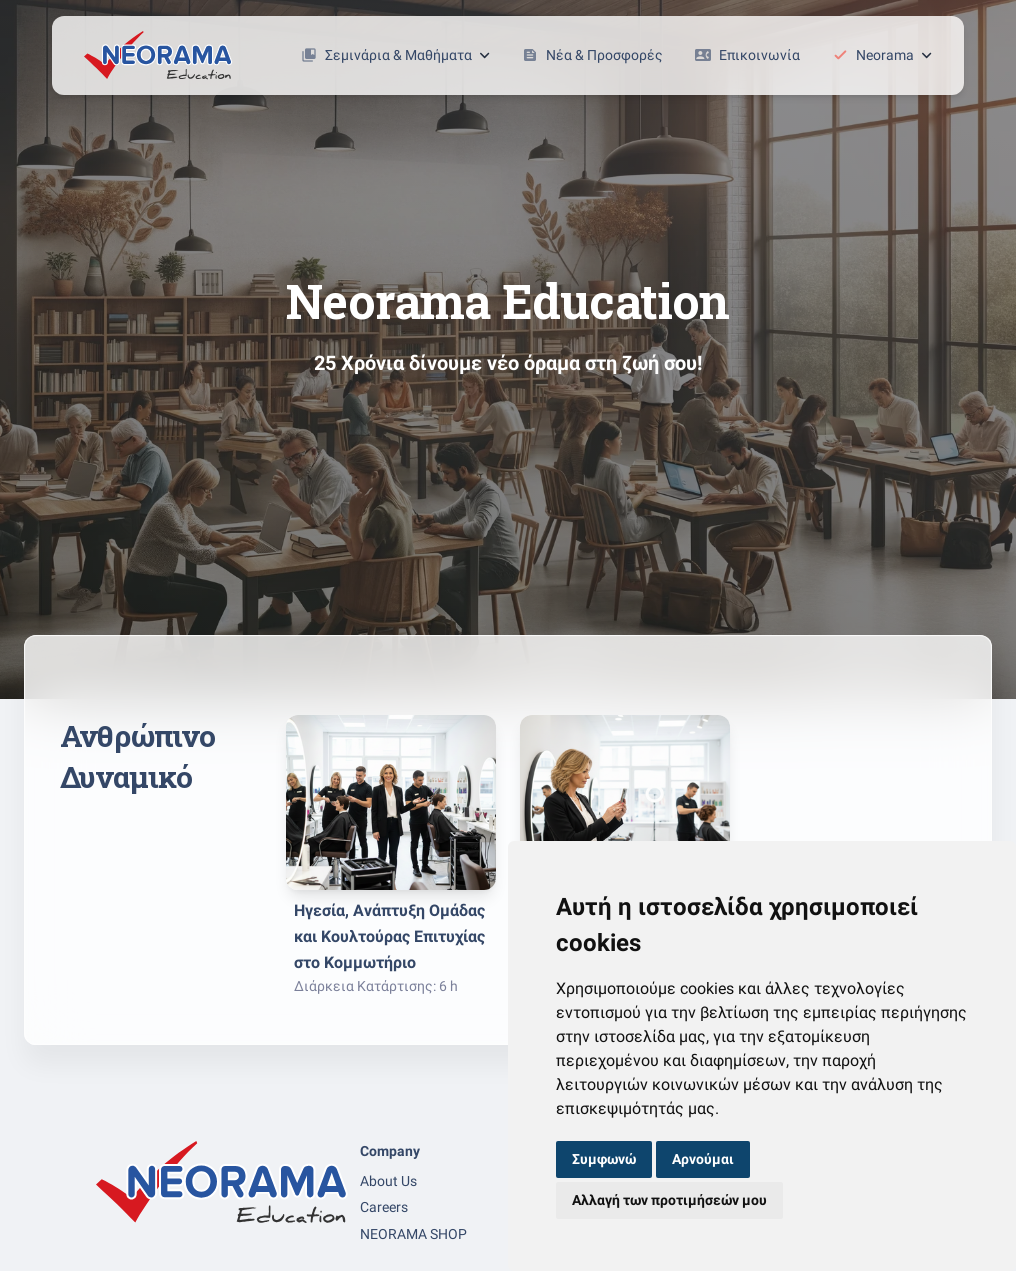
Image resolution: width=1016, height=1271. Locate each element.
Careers (384, 1207)
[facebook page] (114, 1244)
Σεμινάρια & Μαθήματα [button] (395, 55)
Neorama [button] (882, 55)
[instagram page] (134, 1244)
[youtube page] (174, 1244)
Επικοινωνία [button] (747, 55)
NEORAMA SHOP (413, 1234)
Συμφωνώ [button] (604, 1159)
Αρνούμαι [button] (703, 1159)
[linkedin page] (154, 1244)
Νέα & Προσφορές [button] (592, 55)
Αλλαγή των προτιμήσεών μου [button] (669, 1200)
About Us (388, 1181)
